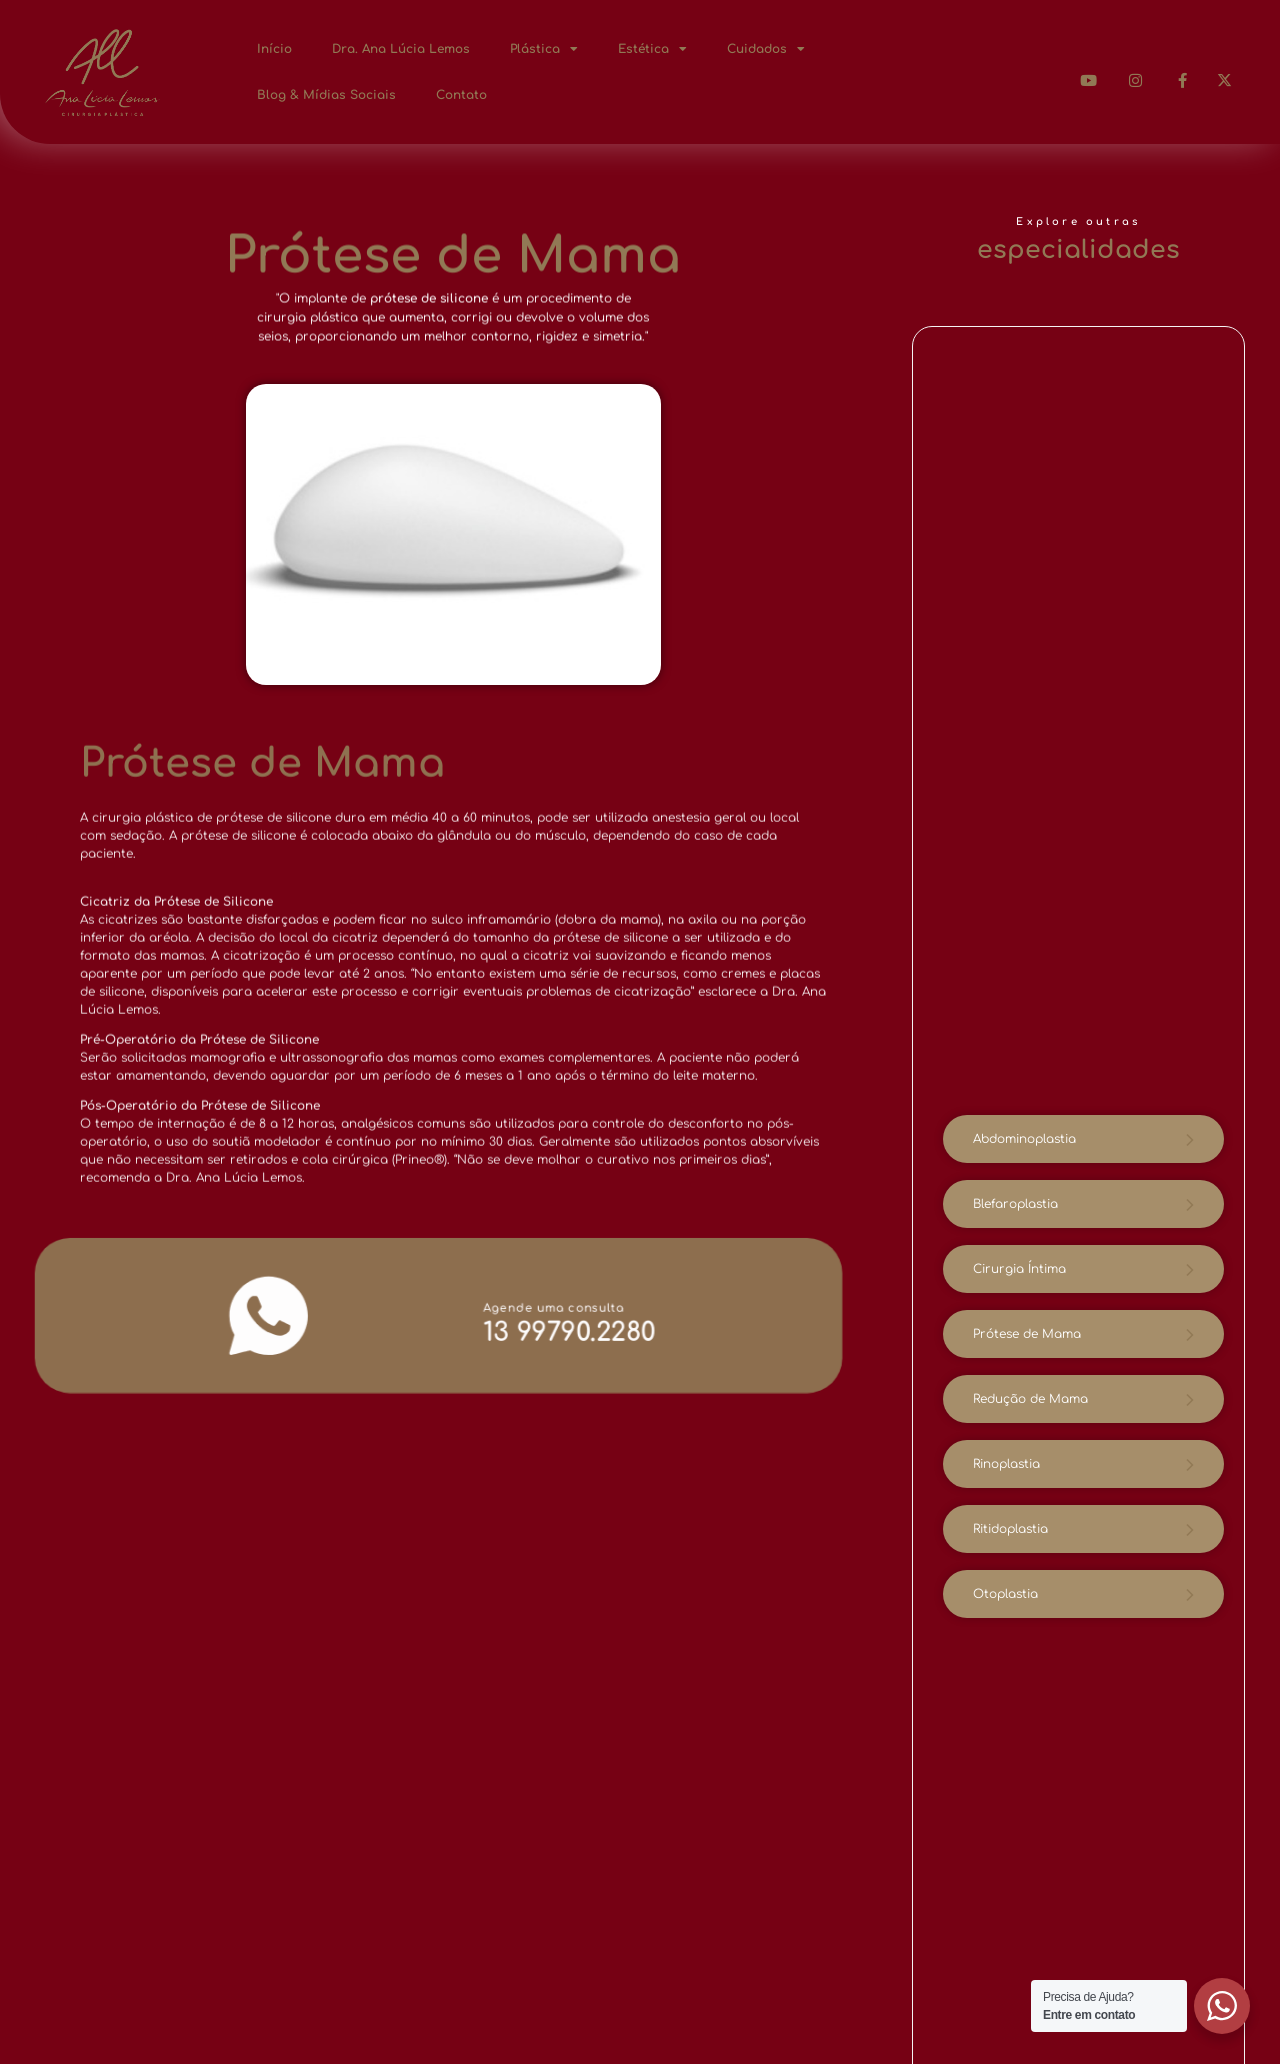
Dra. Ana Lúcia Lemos (401, 49)
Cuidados (766, 49)
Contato (461, 95)
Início (274, 49)
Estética (652, 49)
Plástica (544, 49)
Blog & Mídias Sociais (326, 95)
